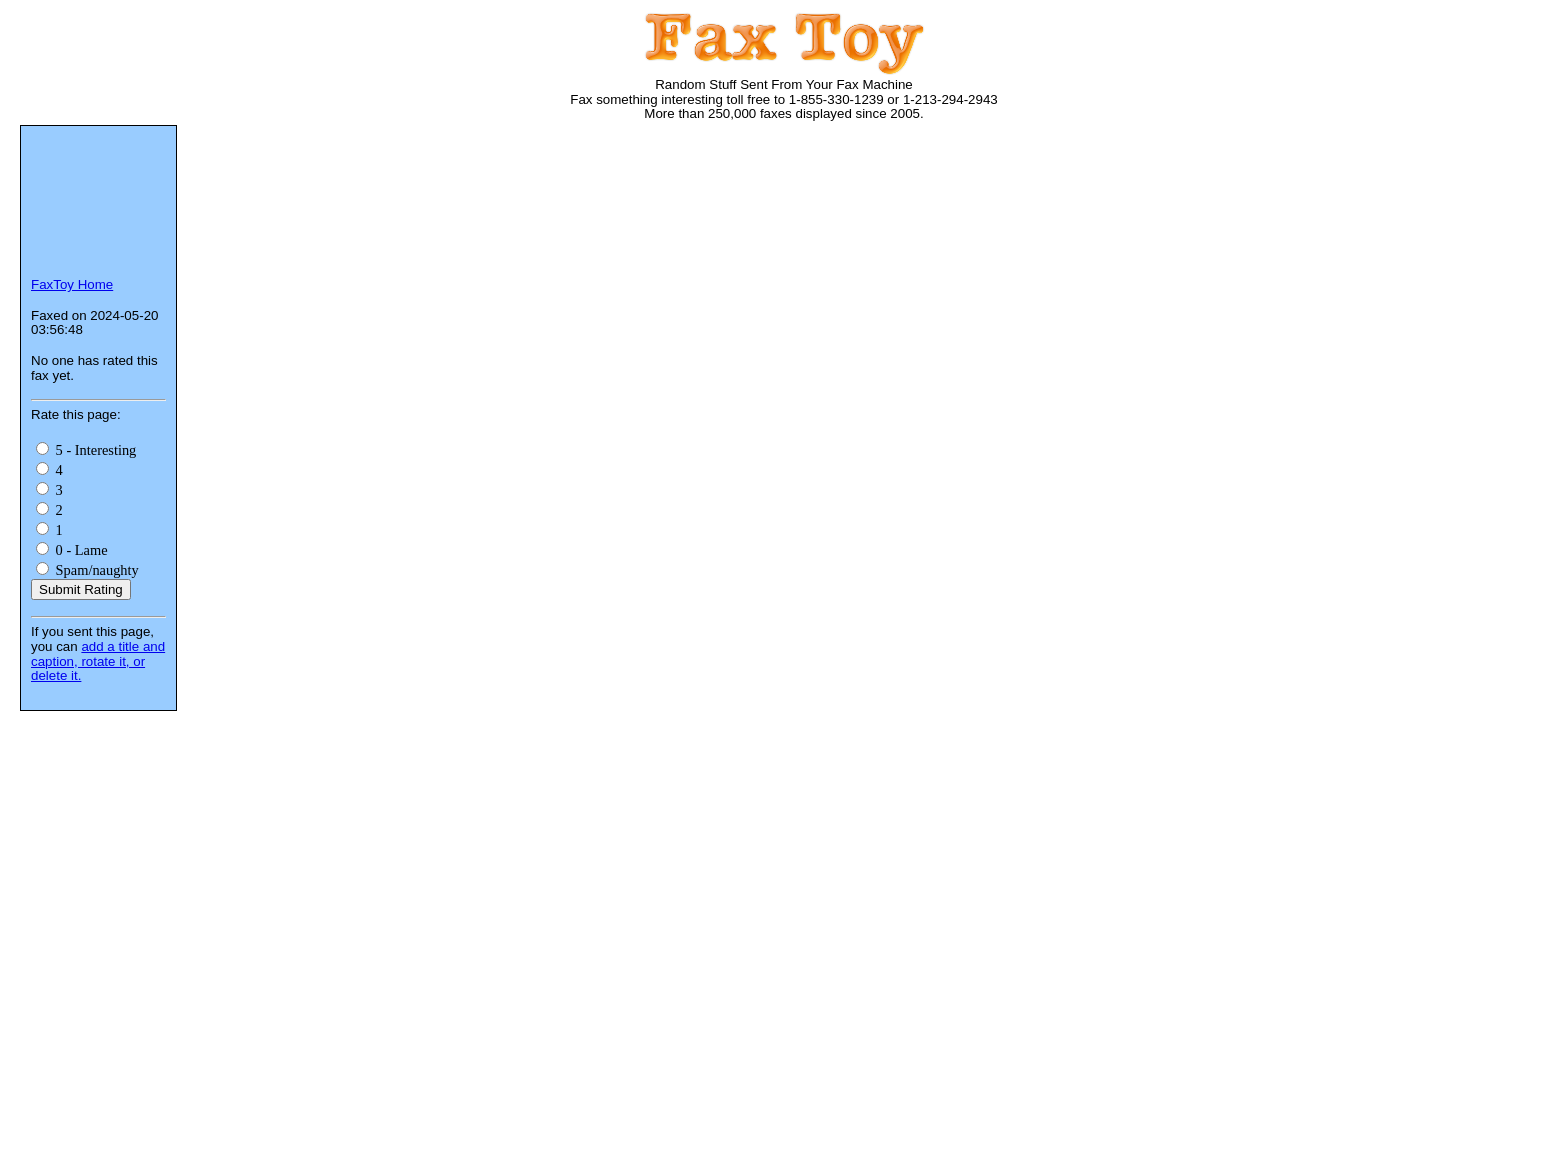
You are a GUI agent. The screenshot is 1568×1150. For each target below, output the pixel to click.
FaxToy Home (72, 284)
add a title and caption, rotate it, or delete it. (98, 661)
